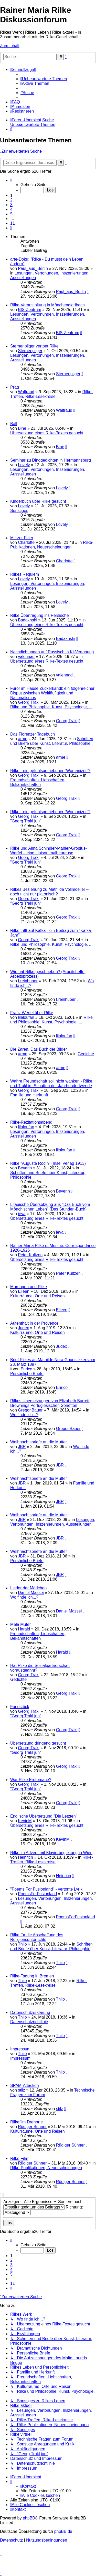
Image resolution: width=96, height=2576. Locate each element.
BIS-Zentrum (29, 309)
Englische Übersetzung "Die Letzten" (43, 1816)
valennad (26, 656)
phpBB (29, 2518)
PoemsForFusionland (37, 1894)
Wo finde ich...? (24, 1415)
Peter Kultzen (30, 1255)
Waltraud (26, 392)
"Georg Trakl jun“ (25, 821)
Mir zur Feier (21, 538)
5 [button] (11, 214)
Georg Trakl (28, 702)
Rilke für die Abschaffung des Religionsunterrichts (36, 1937)
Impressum (20, 2049)
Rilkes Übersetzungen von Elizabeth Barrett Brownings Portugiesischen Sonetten (50, 1403)
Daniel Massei (31, 1592)
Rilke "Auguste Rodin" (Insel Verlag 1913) (48, 1163)
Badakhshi (27, 620)
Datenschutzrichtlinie (29, 2022)
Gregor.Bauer (30, 1410)
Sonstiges (19, 510)
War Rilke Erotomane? (30, 1779)
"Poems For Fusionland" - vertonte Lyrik (46, 1889)
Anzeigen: (30, 2201)
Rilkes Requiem (24, 574)
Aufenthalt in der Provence (34, 1323)
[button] (11, 180)
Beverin (25, 1168)
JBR (22, 1446)
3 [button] (11, 205)
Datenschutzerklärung (30, 2012)
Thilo (22, 1944)
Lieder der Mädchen (28, 1588)
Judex (23, 1328)
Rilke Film (19, 2158)
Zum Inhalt (9, 45)
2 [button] (11, 200)
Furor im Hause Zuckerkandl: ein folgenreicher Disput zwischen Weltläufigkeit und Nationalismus (52, 693)
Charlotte (26, 542)
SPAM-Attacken (24, 2085)
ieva (21, 1214)
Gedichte (86, 1054)
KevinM (24, 1821)
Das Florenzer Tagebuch (32, 734)
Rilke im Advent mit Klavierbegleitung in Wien (51, 1852)
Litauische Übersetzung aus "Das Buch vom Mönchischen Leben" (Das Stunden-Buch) (50, 1206)
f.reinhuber (28, 981)
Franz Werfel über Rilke (31, 1013)
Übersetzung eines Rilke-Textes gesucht (46, 433)
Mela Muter (20, 1624)
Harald (24, 1629)
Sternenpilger (30, 351)
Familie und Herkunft (29, 1095)
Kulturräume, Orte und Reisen (37, 1296)
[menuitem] (43, 79)
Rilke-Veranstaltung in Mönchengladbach (47, 305)
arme (22, 739)
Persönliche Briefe (27, 1373)
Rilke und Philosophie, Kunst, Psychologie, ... (51, 707)
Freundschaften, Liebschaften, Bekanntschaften (37, 782)
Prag (14, 387)
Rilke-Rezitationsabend (31, 1122)
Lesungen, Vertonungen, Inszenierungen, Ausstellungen (52, 1521)
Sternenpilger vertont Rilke (34, 346)
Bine (22, 428)
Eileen (23, 1291)
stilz (21, 2090)
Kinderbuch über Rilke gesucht (38, 501)
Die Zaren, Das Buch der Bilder (38, 1049)
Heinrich (25, 1857)
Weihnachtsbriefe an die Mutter (38, 1442)
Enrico (26, 1369)
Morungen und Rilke (28, 1287)
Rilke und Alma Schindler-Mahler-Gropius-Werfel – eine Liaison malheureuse (48, 850)
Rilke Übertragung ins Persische (39, 615)
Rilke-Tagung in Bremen (32, 1976)
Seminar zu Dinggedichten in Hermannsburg (50, 460)
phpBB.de (63, 2531)
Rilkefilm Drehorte (26, 2122)
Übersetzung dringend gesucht (38, 1743)
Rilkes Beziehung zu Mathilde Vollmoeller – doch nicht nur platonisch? (49, 891)
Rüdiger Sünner (32, 2126)
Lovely (24, 465)
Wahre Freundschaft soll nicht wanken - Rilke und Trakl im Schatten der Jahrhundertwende (51, 1083)
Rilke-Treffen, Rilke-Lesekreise (51, 394)
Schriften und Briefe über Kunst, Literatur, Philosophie (51, 741)
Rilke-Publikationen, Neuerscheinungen (51, 544)
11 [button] (12, 223)
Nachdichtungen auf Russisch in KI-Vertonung (52, 652)
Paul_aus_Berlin (33, 268)
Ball (13, 423)
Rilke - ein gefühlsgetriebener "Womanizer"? (50, 770)
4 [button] (11, 209)
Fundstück (19, 1706)
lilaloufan (26, 1017)
